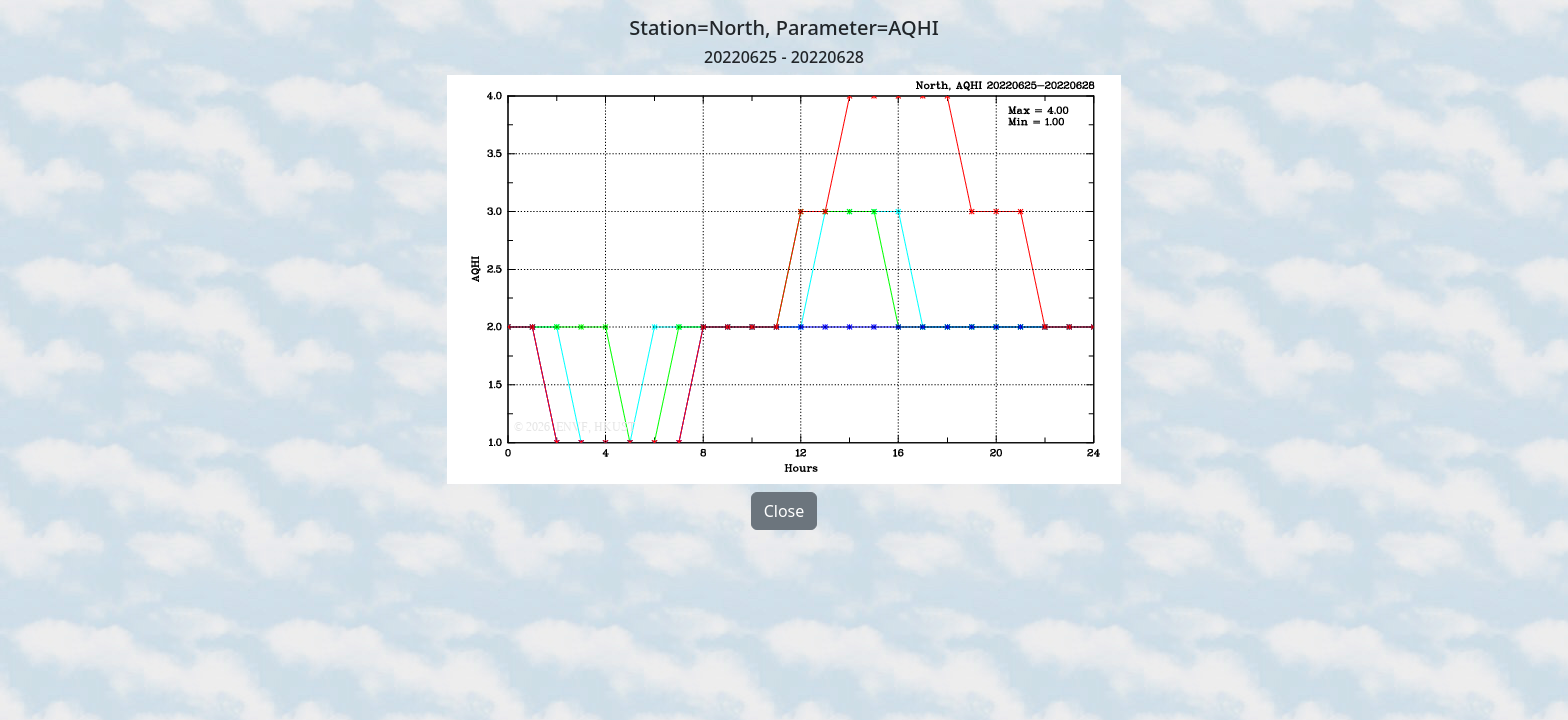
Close (784, 511)
